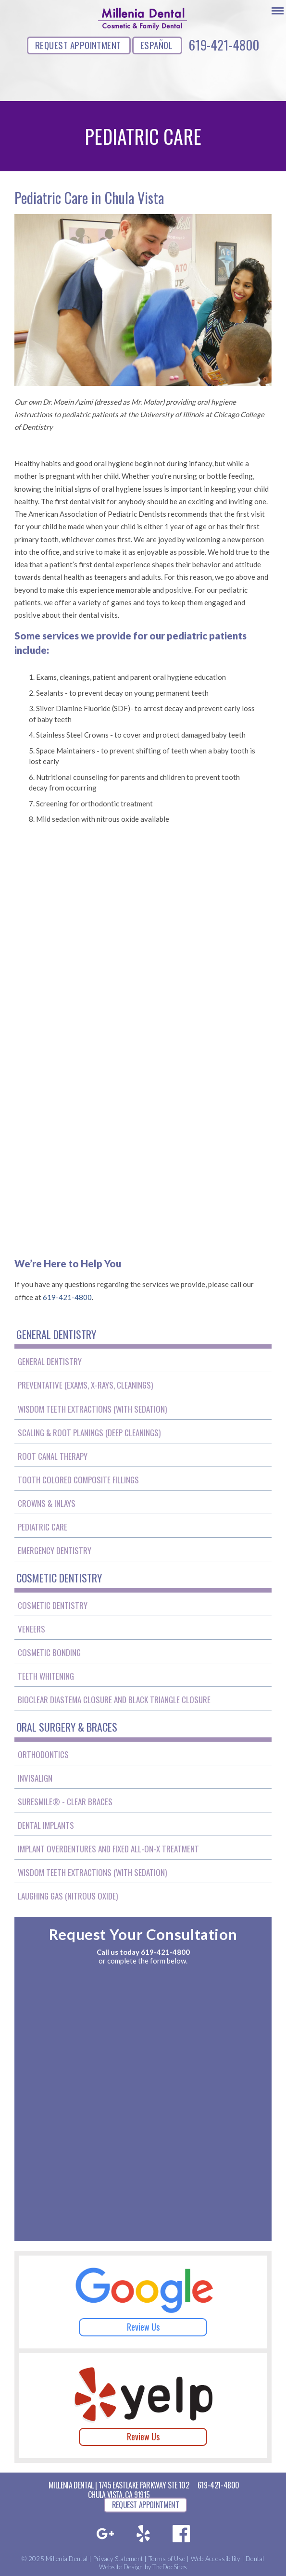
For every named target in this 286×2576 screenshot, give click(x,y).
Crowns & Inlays (46, 1503)
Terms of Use (167, 2559)
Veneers (31, 1629)
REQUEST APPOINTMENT (78, 44)
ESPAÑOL (156, 44)
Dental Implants (46, 1825)
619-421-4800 (223, 44)
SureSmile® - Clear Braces (65, 1802)
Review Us (143, 2327)
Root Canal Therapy (52, 1456)
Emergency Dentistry (54, 1550)
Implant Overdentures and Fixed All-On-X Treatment (108, 1849)
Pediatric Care (42, 1527)
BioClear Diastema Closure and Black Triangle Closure (114, 1700)
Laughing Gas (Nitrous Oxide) (68, 1896)
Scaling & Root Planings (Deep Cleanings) (89, 1433)
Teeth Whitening (46, 1676)
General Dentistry (50, 1361)
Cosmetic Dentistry (52, 1605)
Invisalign (35, 1778)
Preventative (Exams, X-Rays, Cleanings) (85, 1385)
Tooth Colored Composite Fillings (78, 1480)
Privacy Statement (118, 2559)
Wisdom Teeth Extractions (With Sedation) (92, 1409)
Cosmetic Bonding (49, 1652)
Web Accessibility (215, 2559)
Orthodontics (43, 1754)
